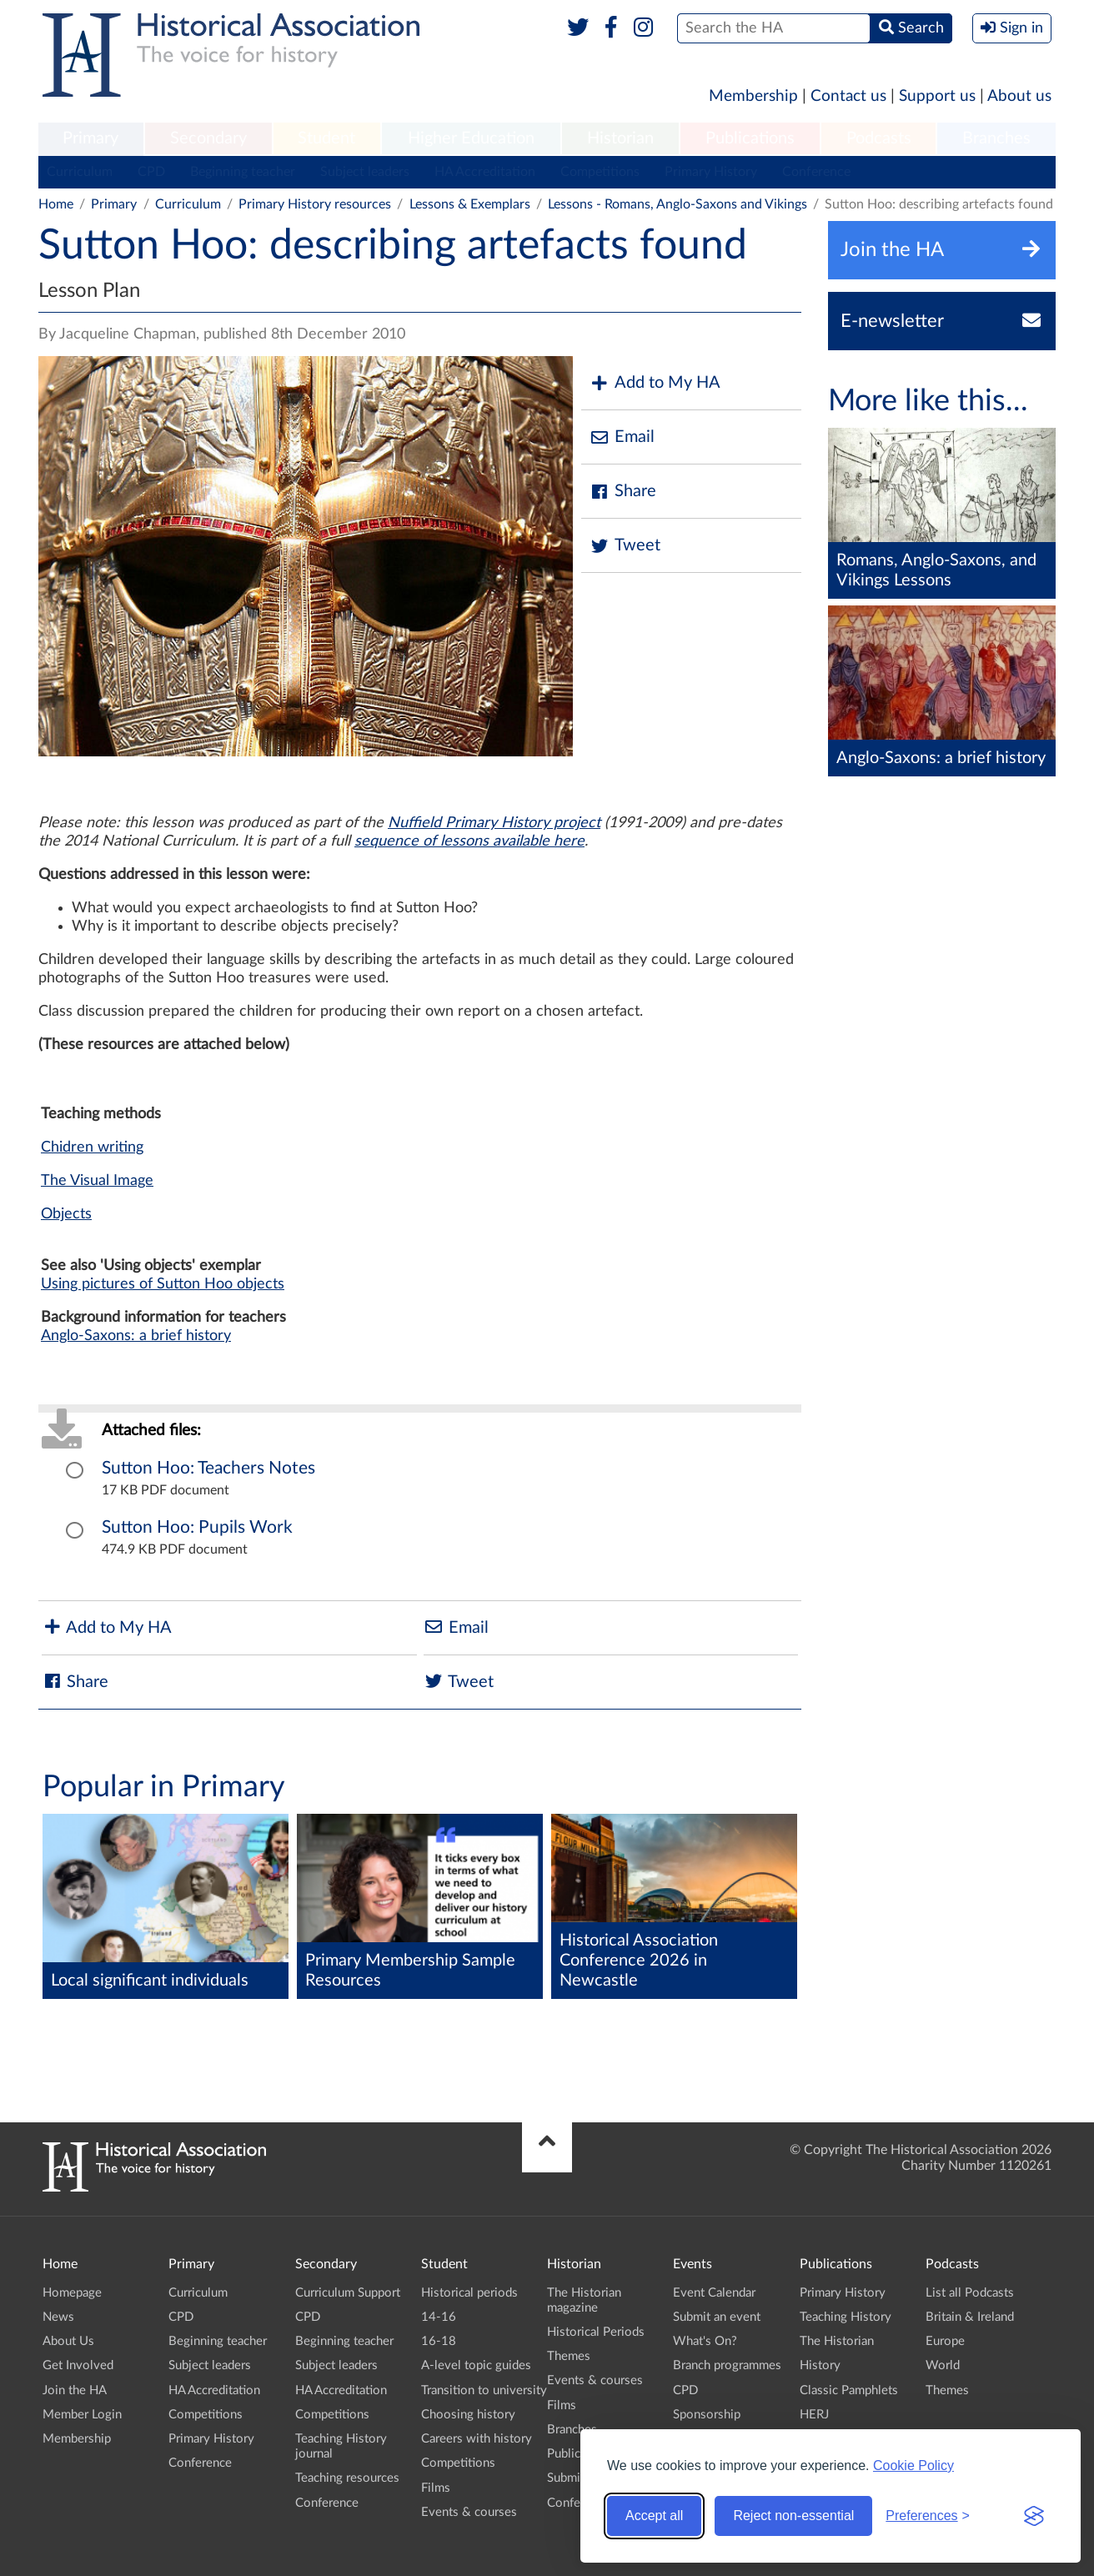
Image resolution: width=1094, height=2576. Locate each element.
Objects (66, 1214)
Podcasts (878, 138)
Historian (620, 138)
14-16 (438, 2317)
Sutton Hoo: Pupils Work (197, 1527)
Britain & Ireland (970, 2317)
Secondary (208, 138)
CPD (151, 171)
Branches (996, 138)
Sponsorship (706, 2414)
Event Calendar (714, 2293)
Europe (945, 2341)
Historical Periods (596, 2332)
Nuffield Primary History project (494, 823)
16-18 (438, 2341)
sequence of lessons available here (469, 841)
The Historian (837, 2341)
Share (623, 491)
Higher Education (471, 138)
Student (326, 138)
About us (1019, 96)
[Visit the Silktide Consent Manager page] (1034, 2516)
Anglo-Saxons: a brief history (136, 1335)
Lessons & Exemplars (469, 204)
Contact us (848, 96)
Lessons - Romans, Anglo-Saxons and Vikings (677, 204)
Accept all (654, 2515)
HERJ (814, 2414)
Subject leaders (364, 171)
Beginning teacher (242, 171)
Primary (90, 138)
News (58, 2317)
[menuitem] (91, 139)
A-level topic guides (476, 2365)
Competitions (600, 171)
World (943, 2365)
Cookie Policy (913, 2465)
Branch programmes (727, 2365)
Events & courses (469, 2512)
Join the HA (75, 2390)
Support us (937, 96)
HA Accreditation (484, 171)
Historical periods (469, 2293)
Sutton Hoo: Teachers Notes (208, 1468)
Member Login (82, 2414)
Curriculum (80, 171)
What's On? (705, 2341)
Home (55, 204)
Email (622, 437)
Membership (753, 96)
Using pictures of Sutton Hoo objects (162, 1284)
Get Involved (78, 2365)
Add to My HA (655, 383)
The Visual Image (97, 1180)
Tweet (625, 546)
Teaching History (845, 2317)
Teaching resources (347, 2478)
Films (435, 2488)
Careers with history (476, 2439)
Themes (568, 2356)
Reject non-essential (793, 2515)
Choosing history (468, 2414)
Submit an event (716, 2317)
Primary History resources (314, 204)
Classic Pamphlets (849, 2390)
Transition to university (484, 2390)
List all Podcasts (970, 2293)
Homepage (72, 2293)
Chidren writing (92, 1147)
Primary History (711, 171)
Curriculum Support (347, 2293)
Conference (816, 171)
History (820, 2365)
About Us (68, 2341)
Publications (750, 138)
